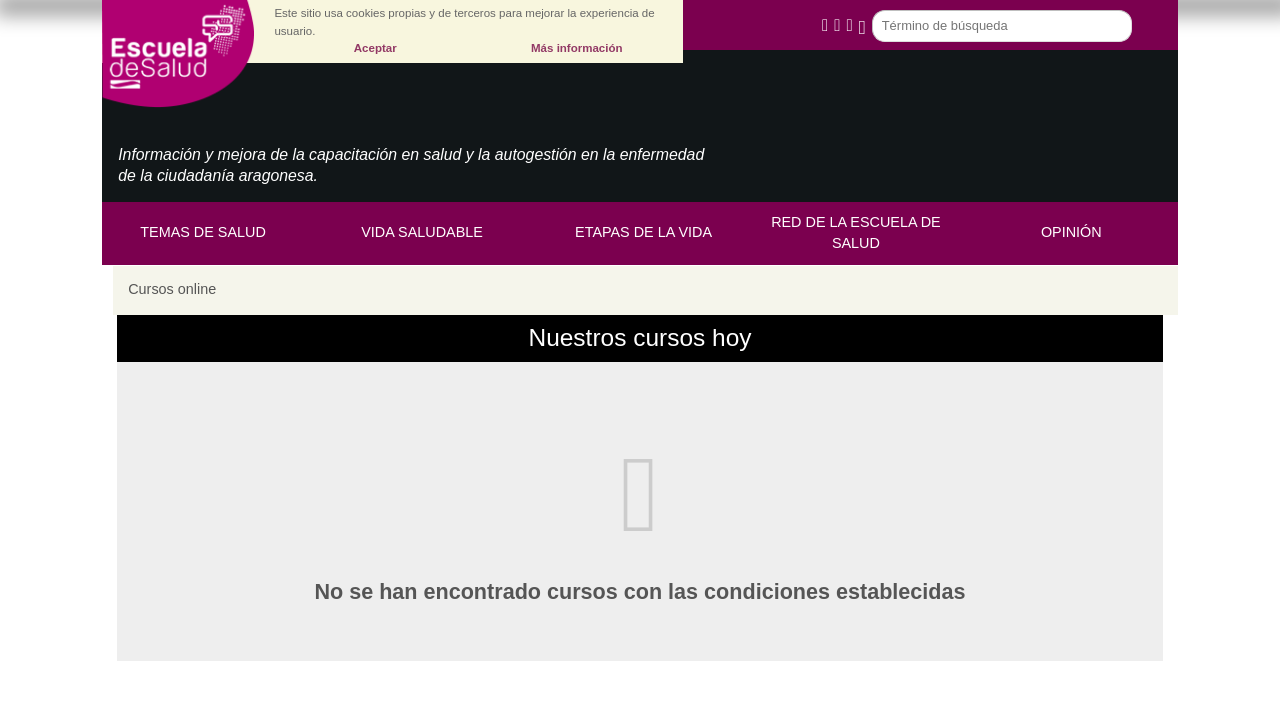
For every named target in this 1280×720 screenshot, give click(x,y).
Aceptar (375, 48)
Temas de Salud (203, 232)
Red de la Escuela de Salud (856, 233)
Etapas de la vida (643, 232)
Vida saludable (422, 232)
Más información (577, 48)
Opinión (1071, 232)
